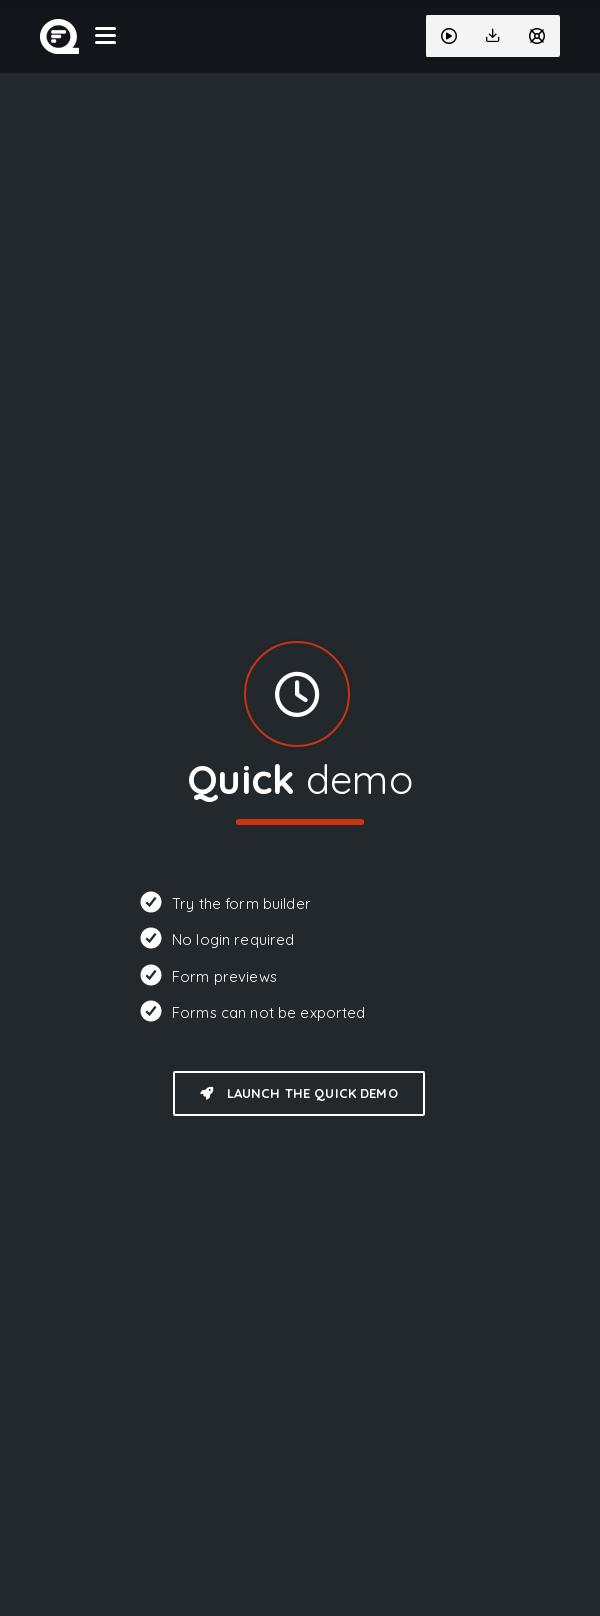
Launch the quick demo (298, 1093)
